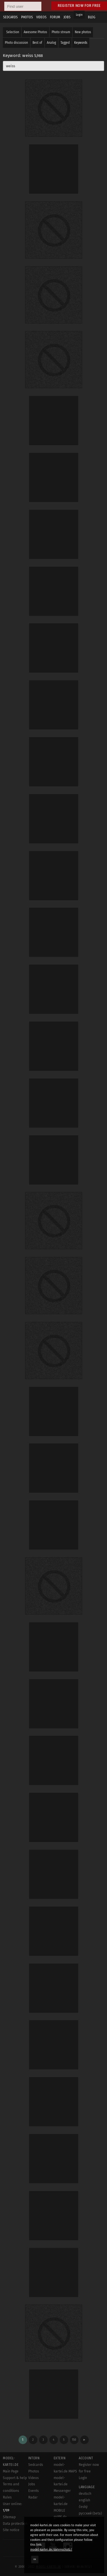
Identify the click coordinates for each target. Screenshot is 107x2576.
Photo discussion (16, 43)
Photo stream (61, 32)
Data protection (15, 2524)
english (84, 2500)
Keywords (80, 43)
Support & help (15, 2478)
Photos (33, 2471)
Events (33, 2491)
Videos (33, 2478)
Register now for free (79, 5)
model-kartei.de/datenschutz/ (51, 2549)
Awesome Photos (35, 32)
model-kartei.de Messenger (62, 2484)
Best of (37, 43)
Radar (33, 2497)
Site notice (11, 2530)
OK (34, 2559)
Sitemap (9, 2517)
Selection (12, 32)
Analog (51, 43)
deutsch (85, 2494)
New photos (83, 32)
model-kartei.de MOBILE (61, 2503)
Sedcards (35, 2465)
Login (79, 15)
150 (74, 2440)
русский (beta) (90, 2513)
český (83, 2507)
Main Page (11, 2471)
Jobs (31, 2484)
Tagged (65, 43)
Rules (7, 2497)
